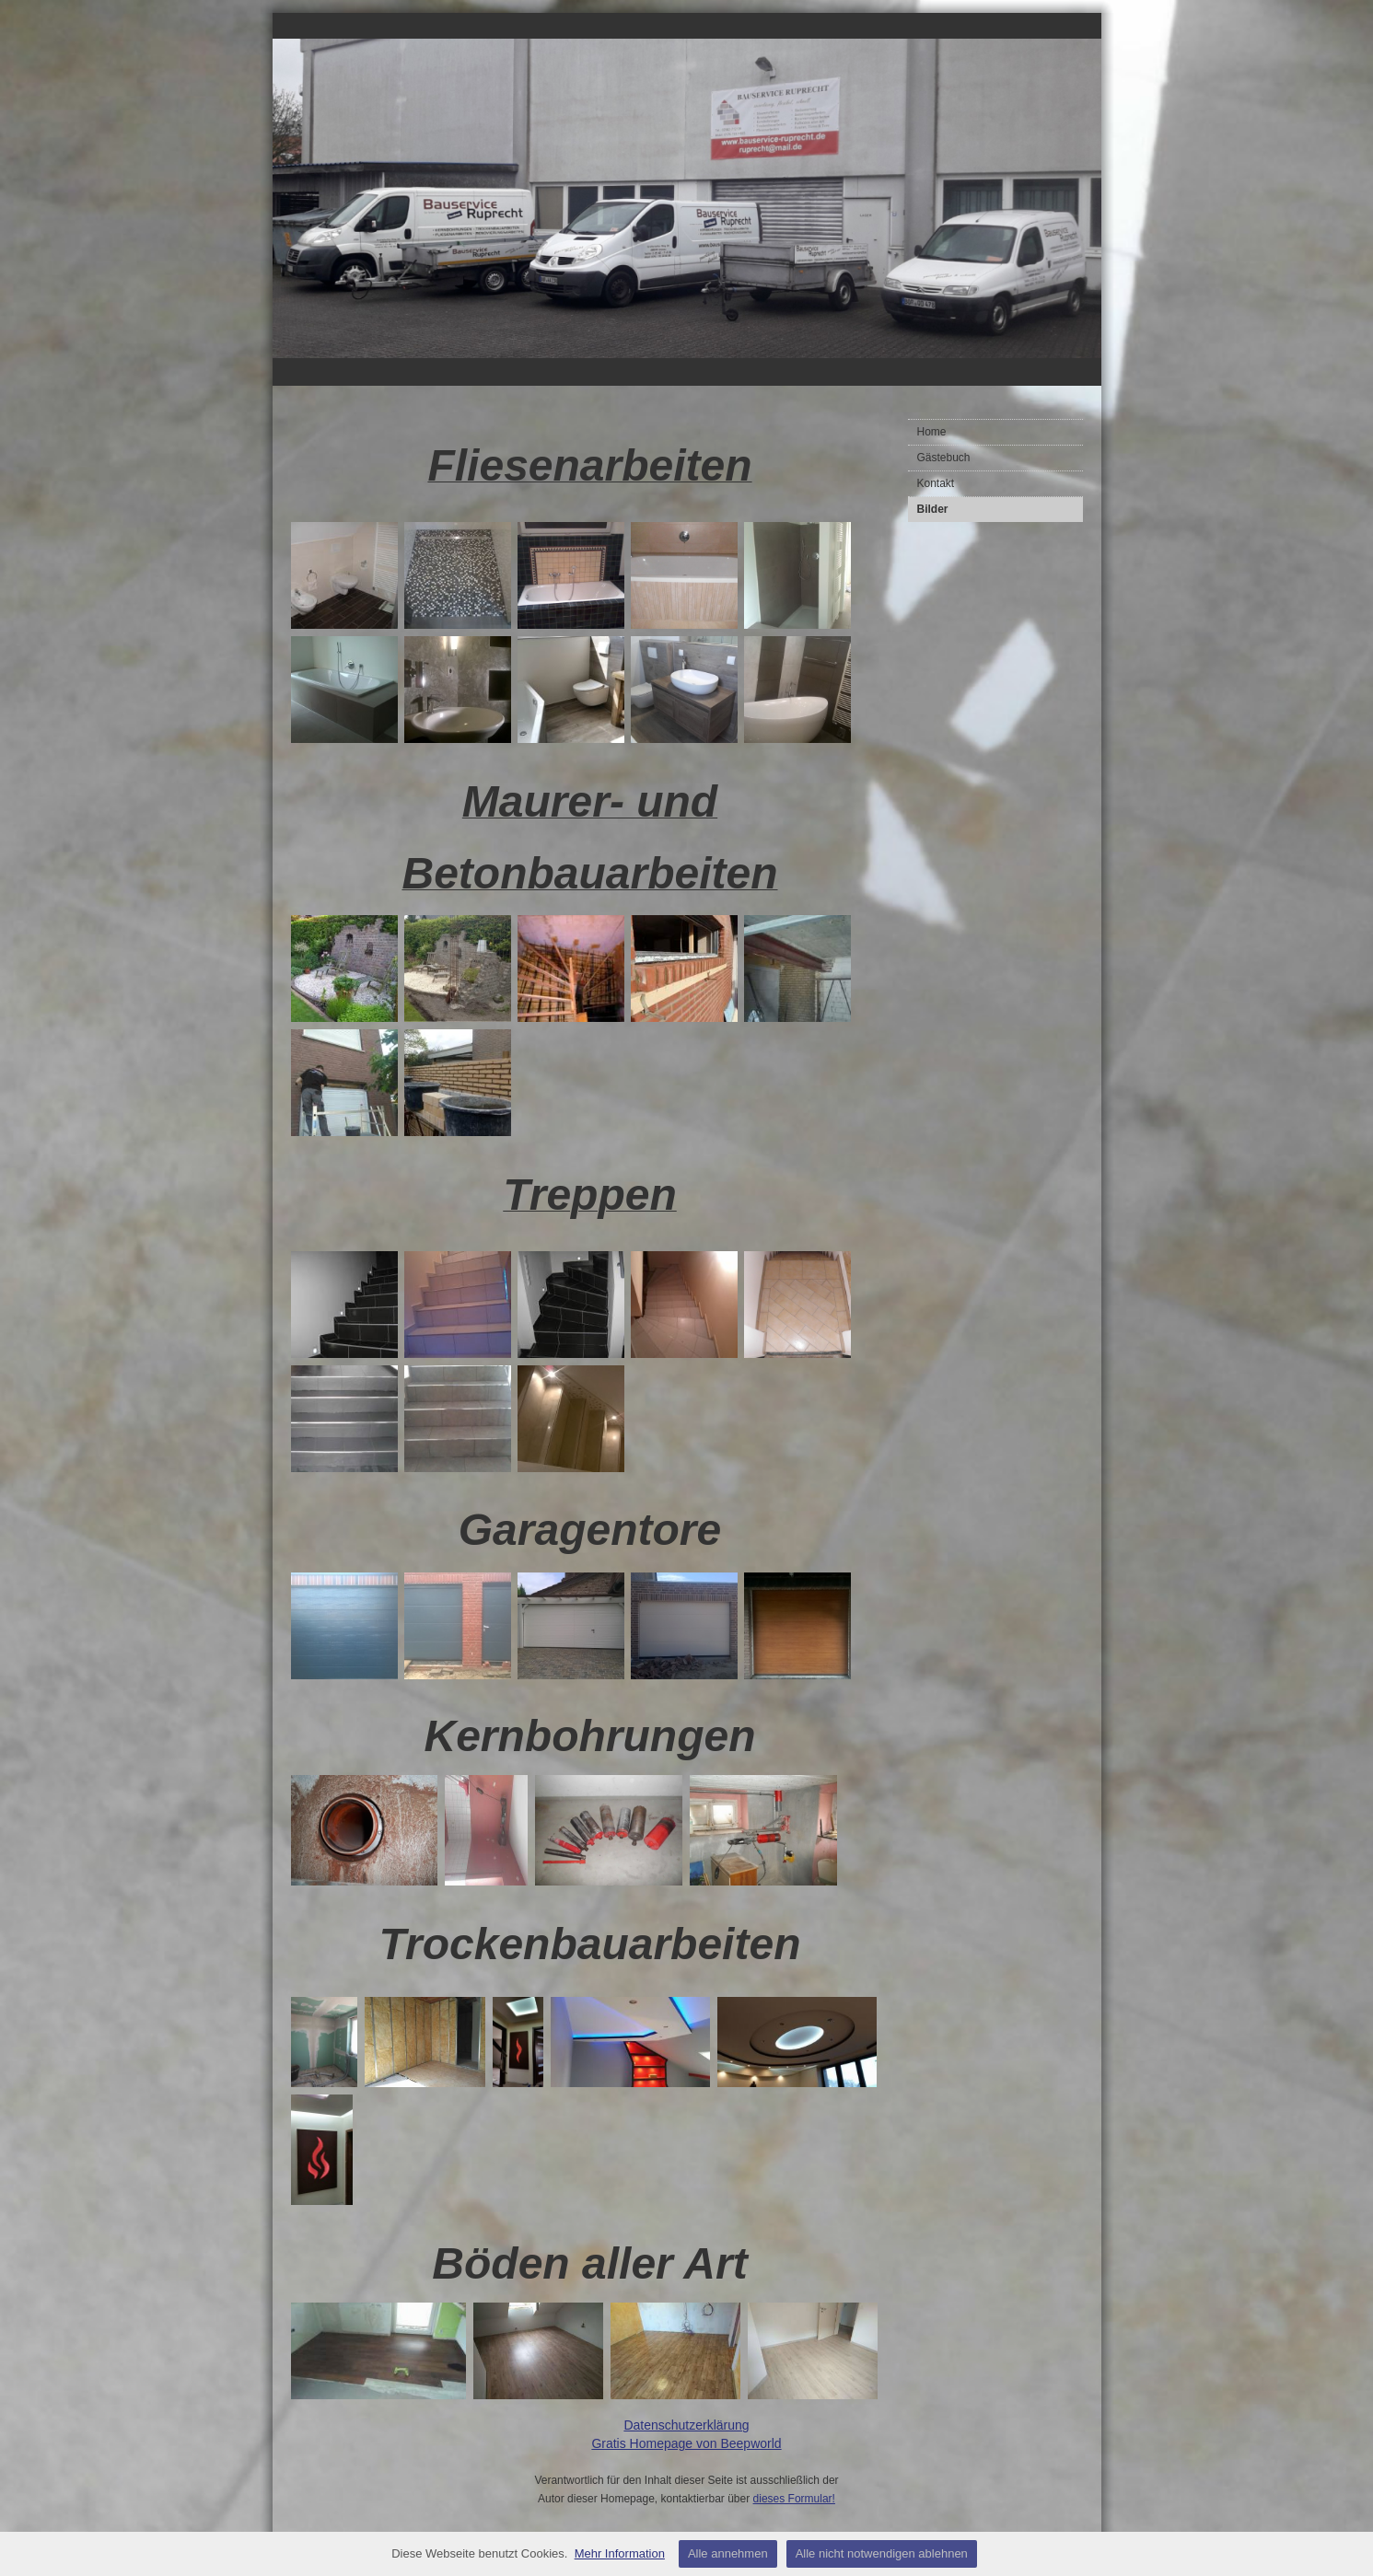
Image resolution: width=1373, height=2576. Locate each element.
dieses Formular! (794, 2498)
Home (932, 431)
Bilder (932, 509)
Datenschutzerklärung (686, 2425)
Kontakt (936, 483)
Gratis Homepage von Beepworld (686, 2443)
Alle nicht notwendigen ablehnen (882, 2553)
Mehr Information (620, 2553)
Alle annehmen (728, 2553)
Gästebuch (944, 457)
